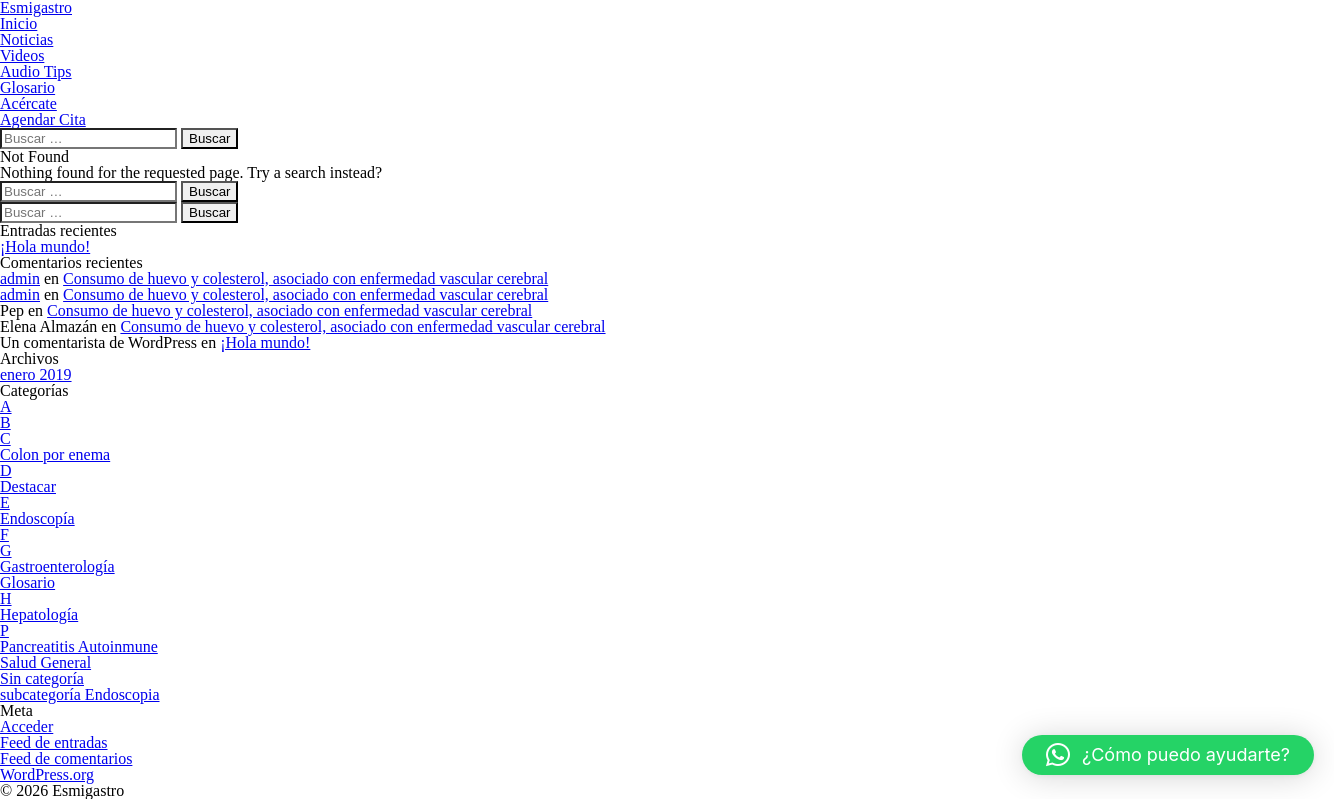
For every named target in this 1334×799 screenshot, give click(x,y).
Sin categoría (42, 678)
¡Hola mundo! (45, 246)
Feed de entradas (54, 742)
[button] (1168, 755)
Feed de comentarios (66, 758)
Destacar (28, 486)
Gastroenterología (57, 566)
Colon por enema (55, 454)
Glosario (27, 582)
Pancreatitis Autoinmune (79, 646)
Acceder (26, 726)
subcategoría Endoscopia (80, 694)
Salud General (45, 662)
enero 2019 (36, 374)
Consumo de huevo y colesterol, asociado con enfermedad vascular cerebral (305, 278)
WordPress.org (47, 774)
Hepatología (39, 614)
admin (20, 278)
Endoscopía (37, 518)
